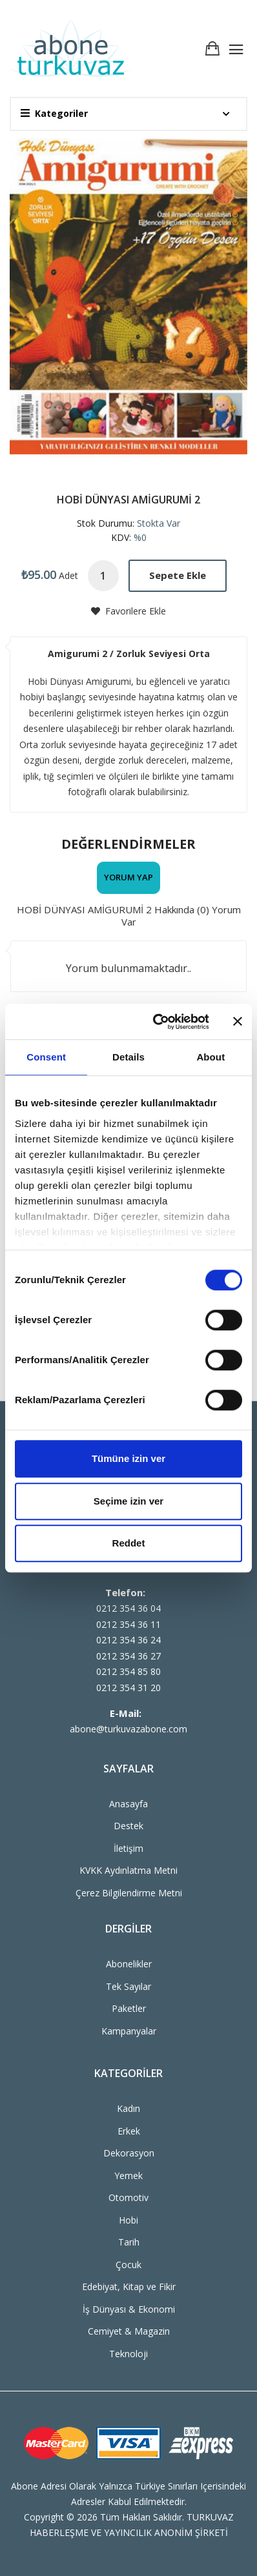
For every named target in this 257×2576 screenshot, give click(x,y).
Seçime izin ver (128, 1501)
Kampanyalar (128, 2031)
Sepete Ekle (177, 575)
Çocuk (128, 2264)
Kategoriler (54, 113)
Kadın (128, 2108)
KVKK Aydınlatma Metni (128, 1870)
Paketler (129, 2008)
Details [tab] (128, 1056)
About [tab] (210, 1056)
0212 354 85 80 (128, 1671)
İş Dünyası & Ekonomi (129, 2309)
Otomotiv (128, 2197)
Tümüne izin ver (128, 1458)
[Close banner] (237, 1021)
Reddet (128, 1542)
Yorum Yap (128, 877)
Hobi (128, 2220)
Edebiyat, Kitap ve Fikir (129, 2286)
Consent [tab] (46, 1056)
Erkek (129, 2131)
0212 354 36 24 (128, 1640)
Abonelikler (129, 1964)
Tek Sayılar (128, 1986)
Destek (128, 1826)
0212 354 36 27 (128, 1656)
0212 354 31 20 (128, 1687)
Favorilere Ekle (128, 611)
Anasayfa (128, 1804)
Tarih (128, 2242)
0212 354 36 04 (128, 1608)
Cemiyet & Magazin (129, 2331)
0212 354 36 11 (128, 1624)
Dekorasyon (128, 2153)
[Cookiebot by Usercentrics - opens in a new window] (157, 1021)
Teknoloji (128, 2354)
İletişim (128, 1848)
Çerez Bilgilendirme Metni (129, 1893)
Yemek (128, 2175)
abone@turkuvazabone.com (128, 1729)
